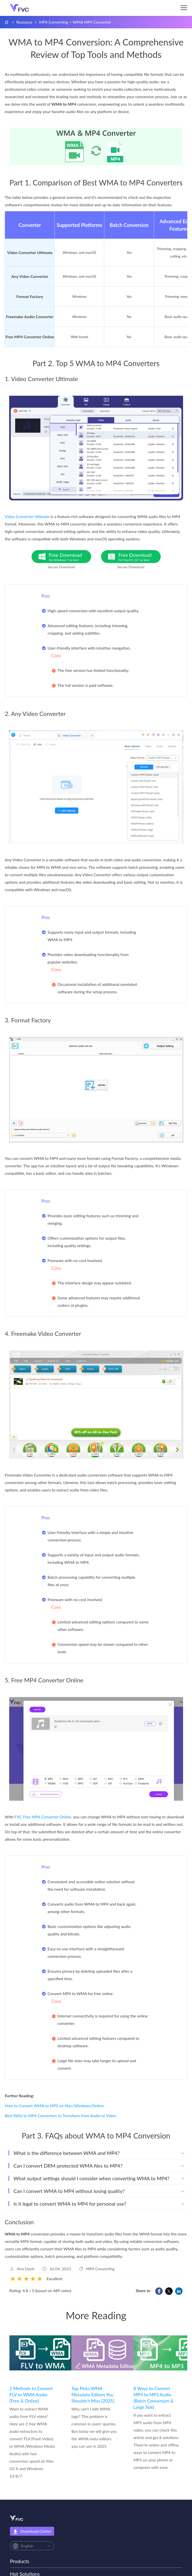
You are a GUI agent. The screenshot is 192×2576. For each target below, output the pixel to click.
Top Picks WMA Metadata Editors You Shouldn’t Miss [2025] (92, 2394)
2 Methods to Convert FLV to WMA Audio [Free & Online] (31, 2394)
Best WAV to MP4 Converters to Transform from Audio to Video (60, 2115)
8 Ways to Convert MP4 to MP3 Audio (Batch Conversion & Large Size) (153, 2398)
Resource (24, 22)
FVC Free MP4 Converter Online (42, 1816)
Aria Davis (26, 2268)
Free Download (70, 557)
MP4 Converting (53, 22)
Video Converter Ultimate (27, 516)
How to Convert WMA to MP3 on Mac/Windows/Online (54, 2105)
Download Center (32, 2531)
